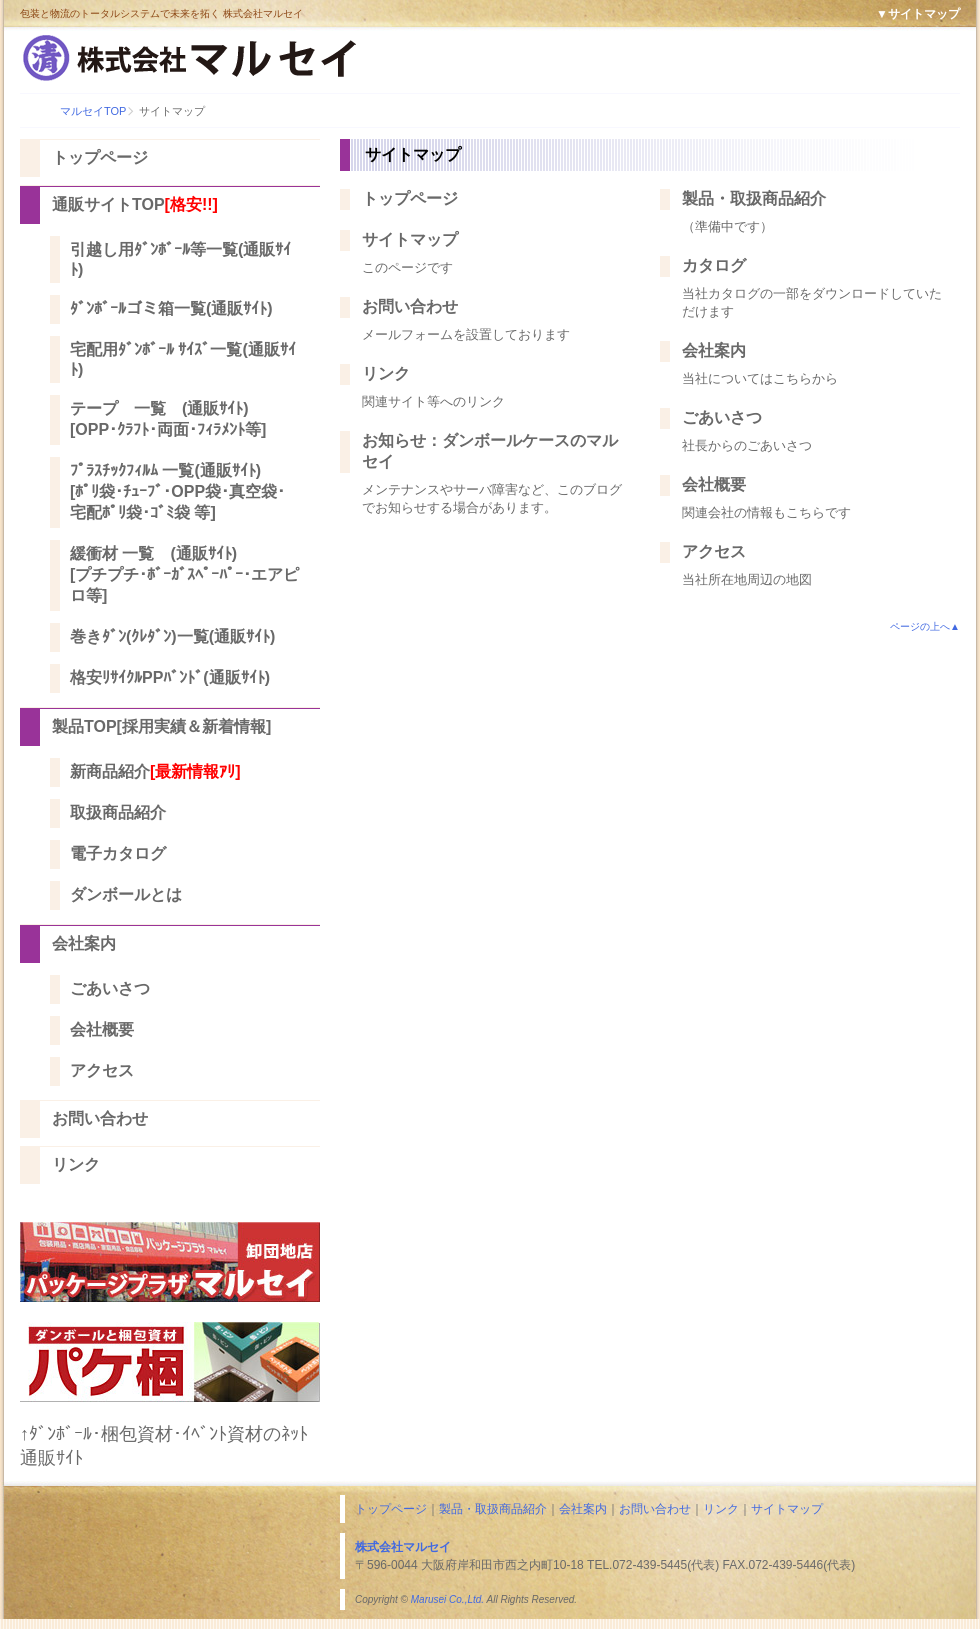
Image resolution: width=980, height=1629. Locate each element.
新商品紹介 (155, 771)
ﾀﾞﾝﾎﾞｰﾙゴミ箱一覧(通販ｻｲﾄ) (171, 308)
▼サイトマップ (918, 14)
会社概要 (102, 1029)
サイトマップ (410, 239)
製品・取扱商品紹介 (754, 198)
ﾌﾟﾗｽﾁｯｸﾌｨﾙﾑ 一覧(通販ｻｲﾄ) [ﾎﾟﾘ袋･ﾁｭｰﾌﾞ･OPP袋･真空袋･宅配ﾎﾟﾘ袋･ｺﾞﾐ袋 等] (177, 491)
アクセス (102, 1070)
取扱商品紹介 (118, 812)
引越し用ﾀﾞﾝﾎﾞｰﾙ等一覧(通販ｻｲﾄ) (180, 259)
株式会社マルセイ (403, 1547)
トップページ (100, 157)
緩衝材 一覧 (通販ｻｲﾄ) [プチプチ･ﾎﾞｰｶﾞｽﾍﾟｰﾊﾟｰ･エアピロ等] (184, 574)
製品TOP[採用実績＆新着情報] (161, 726)
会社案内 (84, 943)
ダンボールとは (126, 894)
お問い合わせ (100, 1118)
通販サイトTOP (135, 204)
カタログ (714, 265)
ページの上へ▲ (925, 626)
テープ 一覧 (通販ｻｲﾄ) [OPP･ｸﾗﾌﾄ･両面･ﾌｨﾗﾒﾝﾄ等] (168, 419)
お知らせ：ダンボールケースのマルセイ (490, 451)
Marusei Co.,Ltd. (447, 1599)
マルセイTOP (93, 111)
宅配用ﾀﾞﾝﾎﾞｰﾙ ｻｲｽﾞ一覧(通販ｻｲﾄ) (183, 359)
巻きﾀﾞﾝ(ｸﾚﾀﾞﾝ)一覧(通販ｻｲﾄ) (172, 636)
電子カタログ (118, 853)
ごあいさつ (110, 988)
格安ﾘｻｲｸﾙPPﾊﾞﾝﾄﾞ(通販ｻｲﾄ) (170, 677)
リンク (76, 1164)
